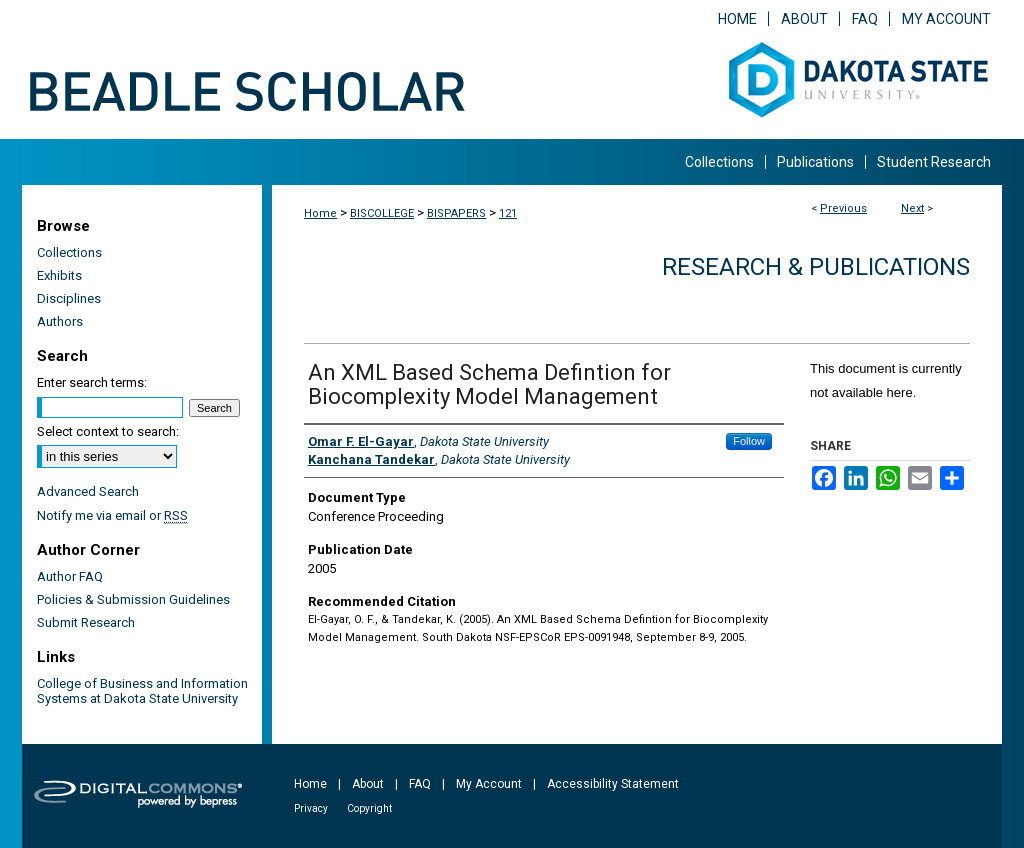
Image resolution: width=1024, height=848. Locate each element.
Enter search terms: (92, 382)
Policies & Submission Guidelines (133, 599)
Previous (843, 208)
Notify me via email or (112, 515)
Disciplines (69, 298)
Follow (749, 441)
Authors (60, 321)
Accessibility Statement (613, 784)
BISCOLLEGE (382, 213)
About (368, 784)
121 (508, 213)
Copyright (369, 808)
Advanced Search (88, 491)
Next (912, 208)
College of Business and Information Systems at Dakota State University (142, 691)
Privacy (311, 808)
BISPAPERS (456, 213)
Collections (69, 252)
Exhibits (59, 275)
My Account (489, 784)
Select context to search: (108, 431)
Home (320, 213)
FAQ (420, 784)
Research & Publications (816, 267)
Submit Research (86, 622)
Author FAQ (70, 576)
